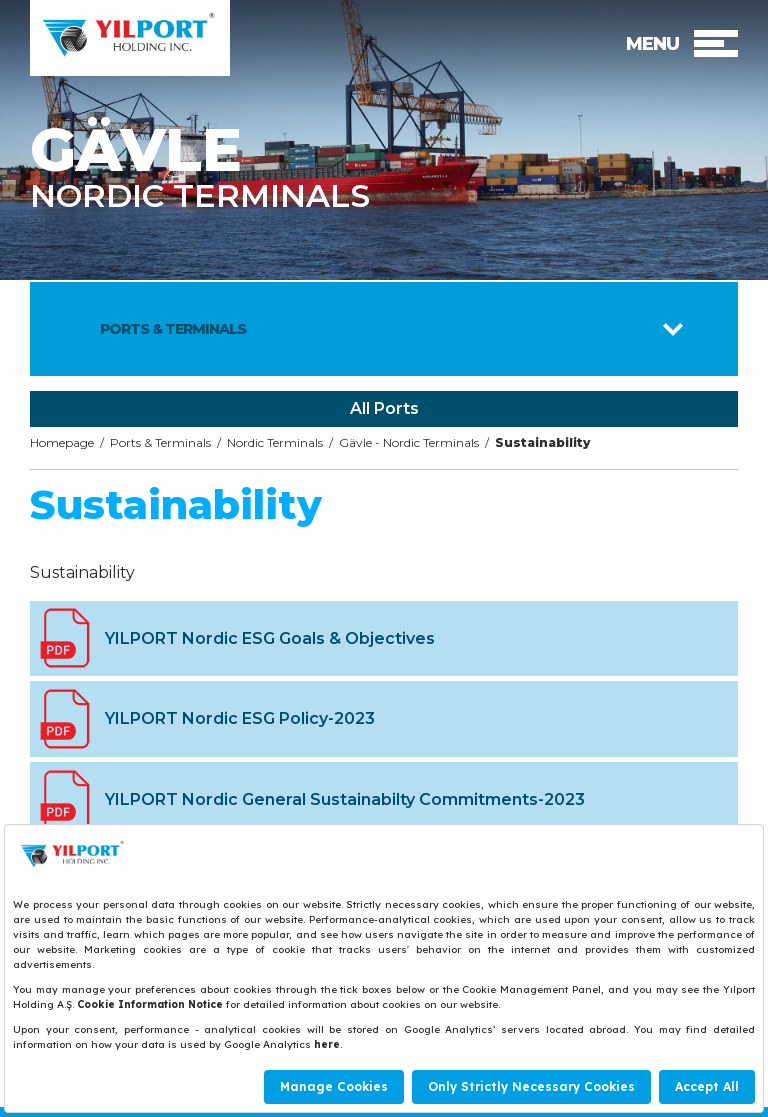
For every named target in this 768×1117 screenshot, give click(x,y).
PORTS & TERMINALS (173, 329)
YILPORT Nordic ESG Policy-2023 (240, 718)
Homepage (62, 442)
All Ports (384, 408)
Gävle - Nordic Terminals (409, 442)
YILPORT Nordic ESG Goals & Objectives (270, 638)
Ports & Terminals (160, 442)
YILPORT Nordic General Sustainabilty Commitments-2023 (345, 799)
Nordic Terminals (275, 442)
